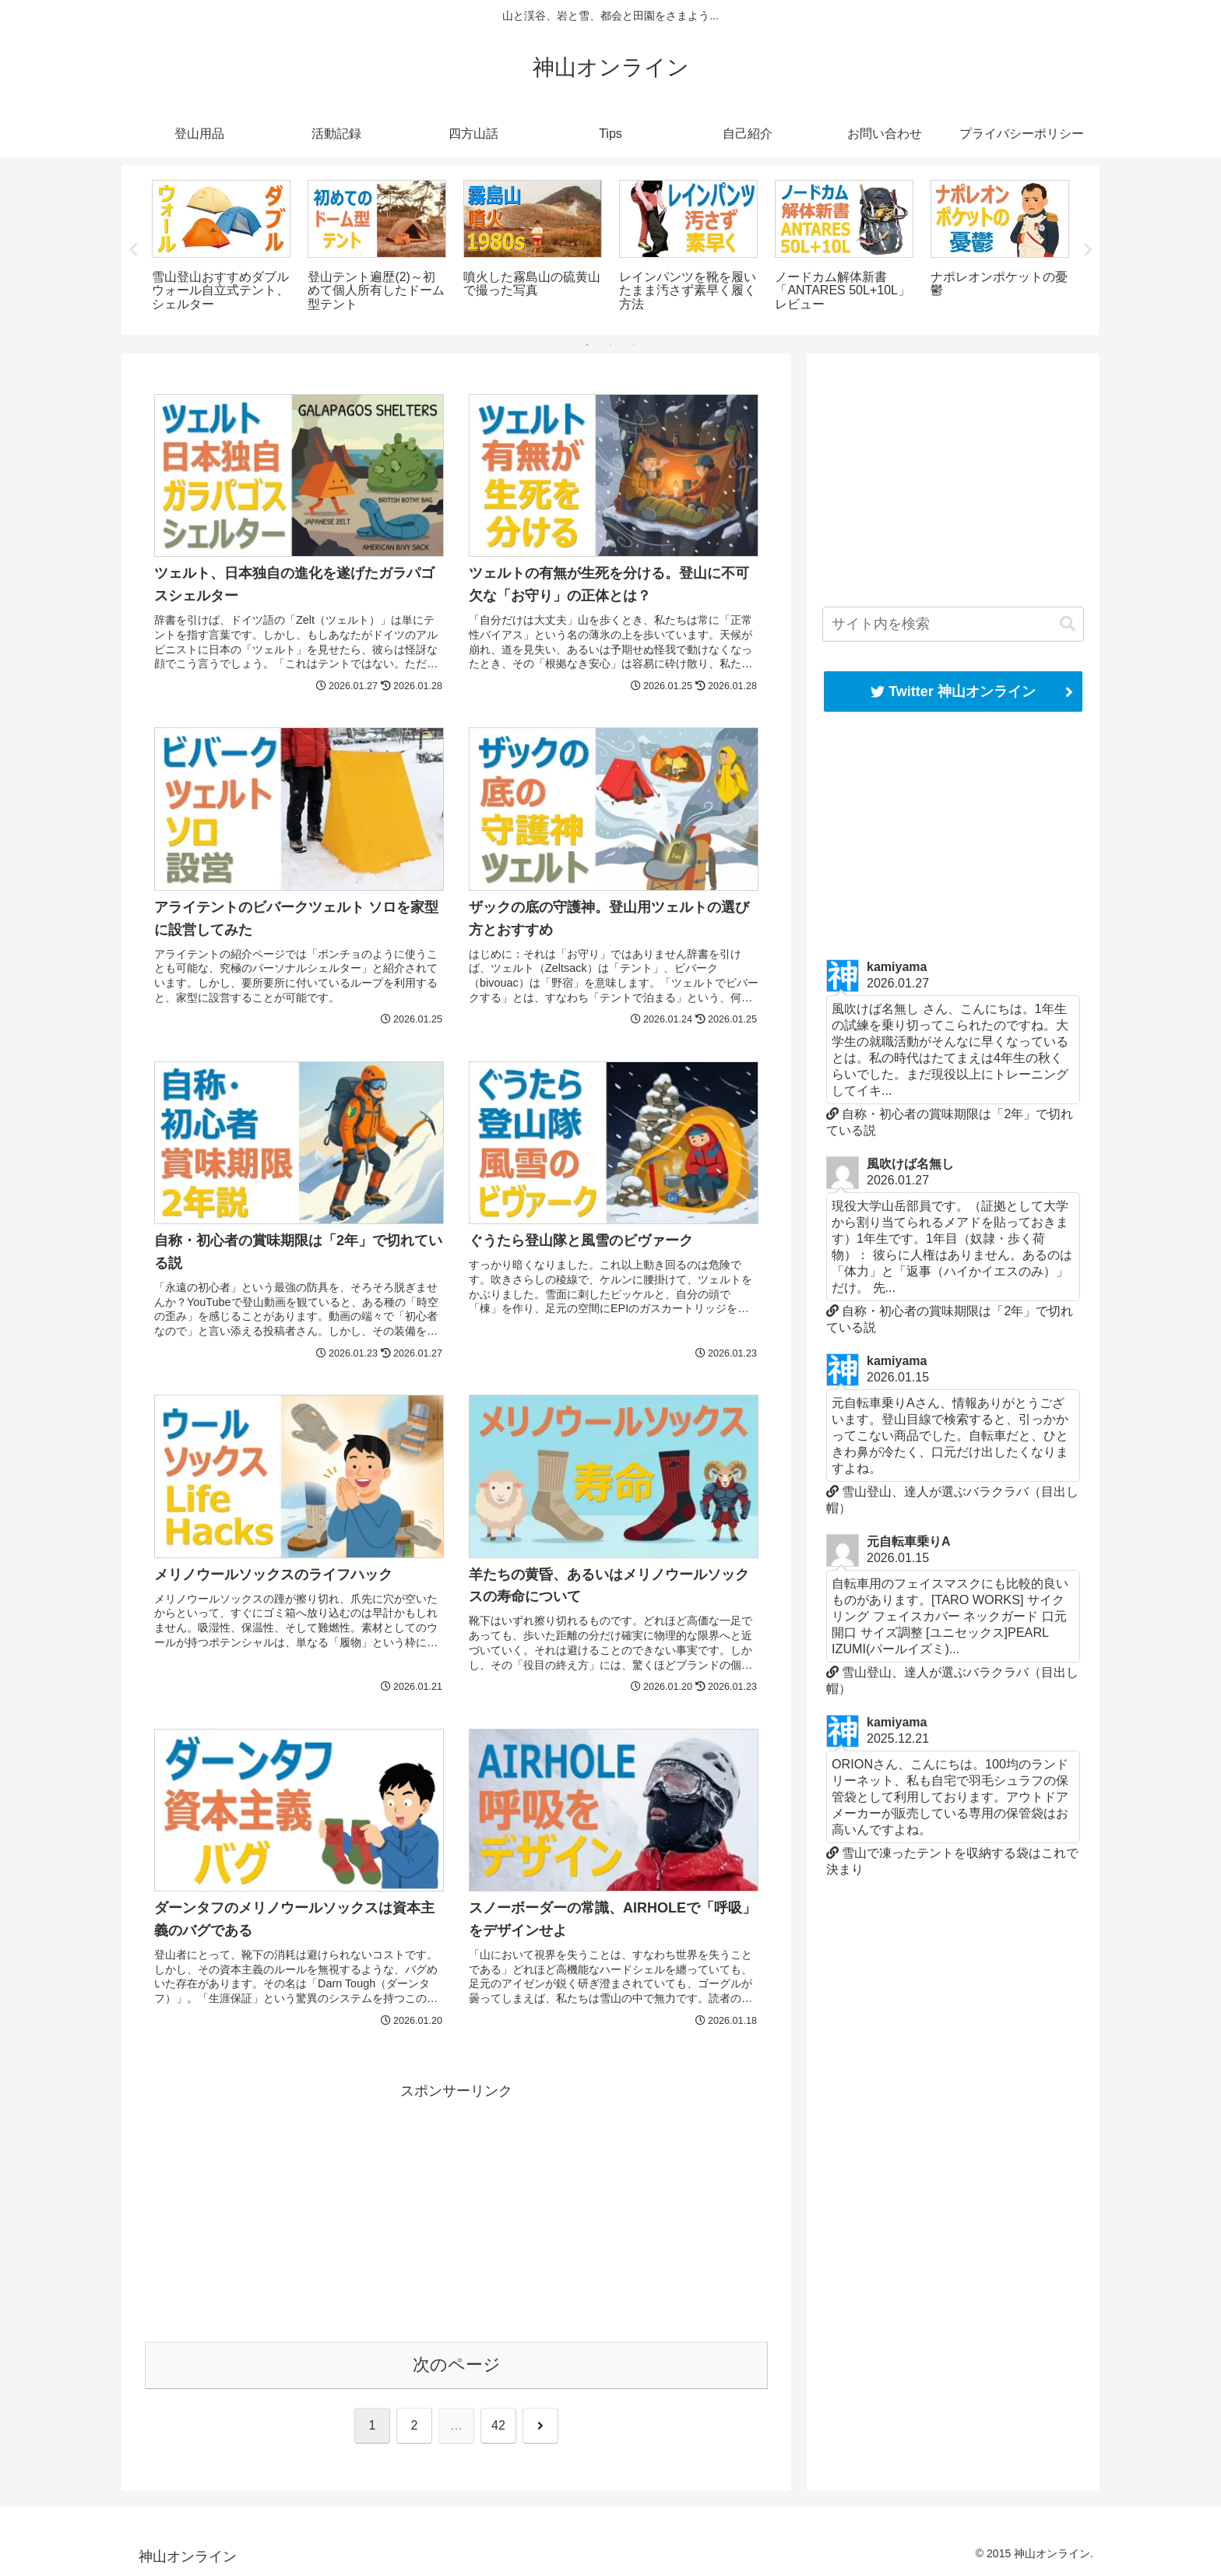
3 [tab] (634, 345)
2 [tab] (610, 345)
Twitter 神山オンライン (953, 691)
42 (498, 2425)
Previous (133, 250)
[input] (953, 624)
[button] (1068, 624)
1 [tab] (587, 345)
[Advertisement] (456, 2213)
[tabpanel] (221, 247)
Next (1088, 250)
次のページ (457, 2364)
